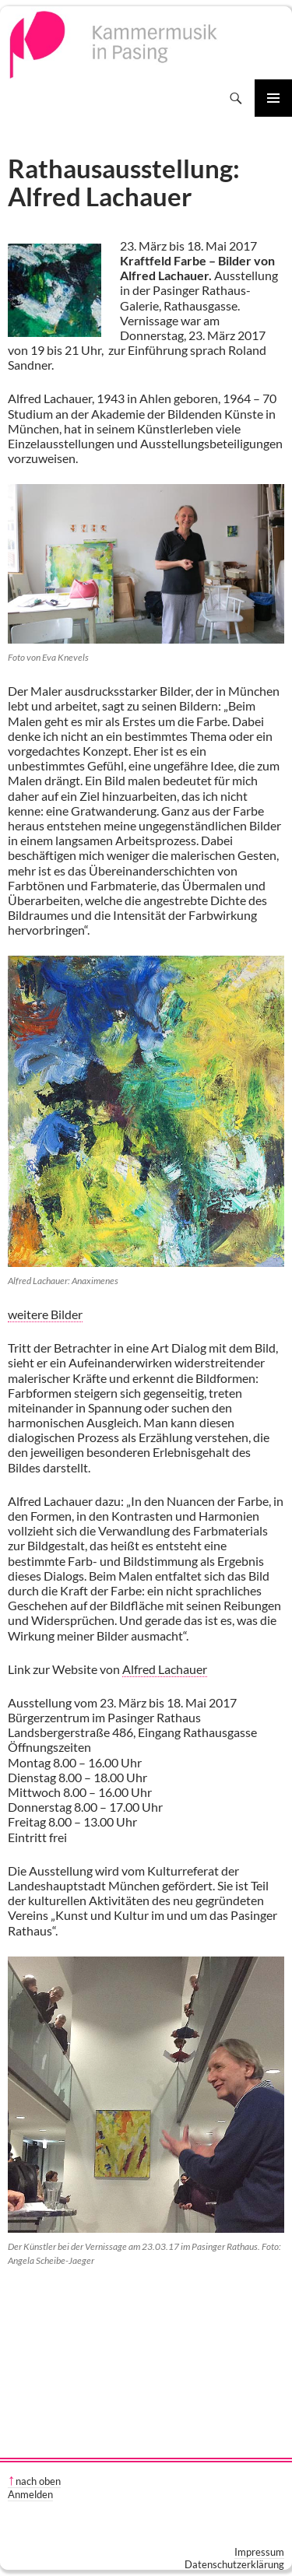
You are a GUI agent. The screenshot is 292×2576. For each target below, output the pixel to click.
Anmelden (30, 2494)
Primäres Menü (273, 98)
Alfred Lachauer (164, 1669)
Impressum (259, 2552)
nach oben (38, 2481)
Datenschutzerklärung (234, 2564)
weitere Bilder (45, 1314)
